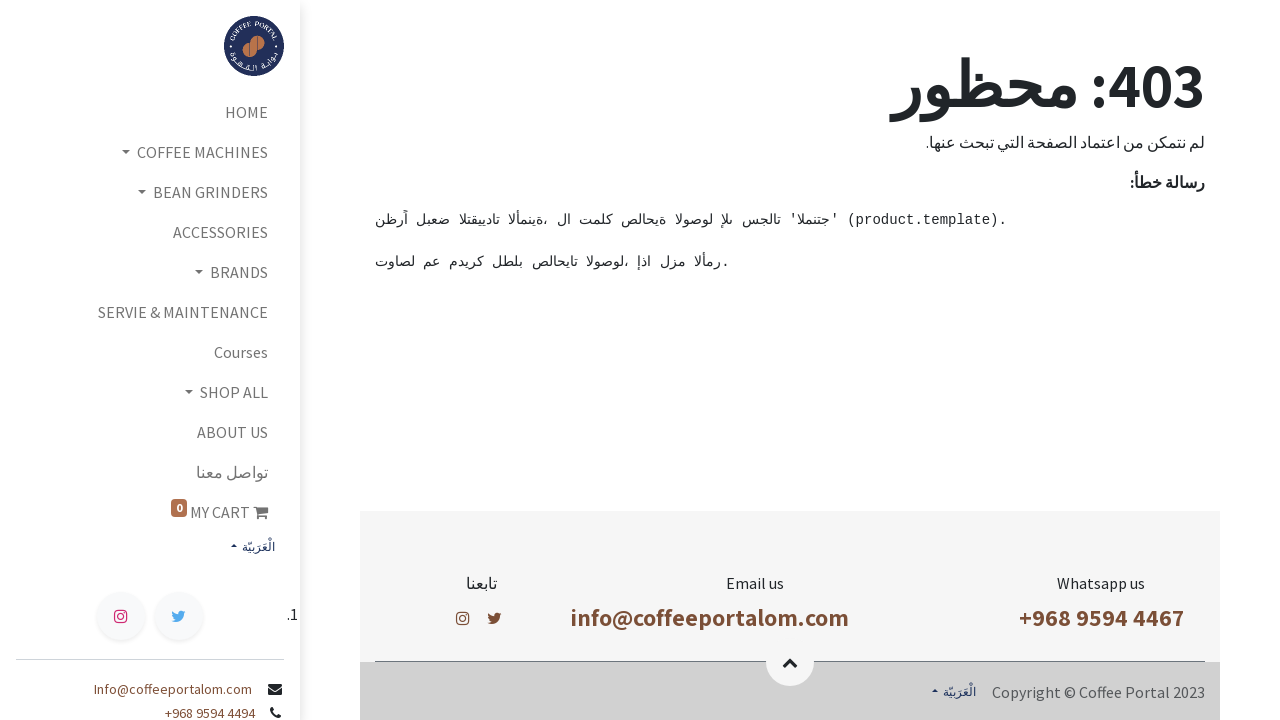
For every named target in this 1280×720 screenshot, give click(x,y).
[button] (790, 662)
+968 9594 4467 (1101, 617)
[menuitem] (150, 112)
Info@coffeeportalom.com (174, 689)
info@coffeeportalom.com (709, 617)
